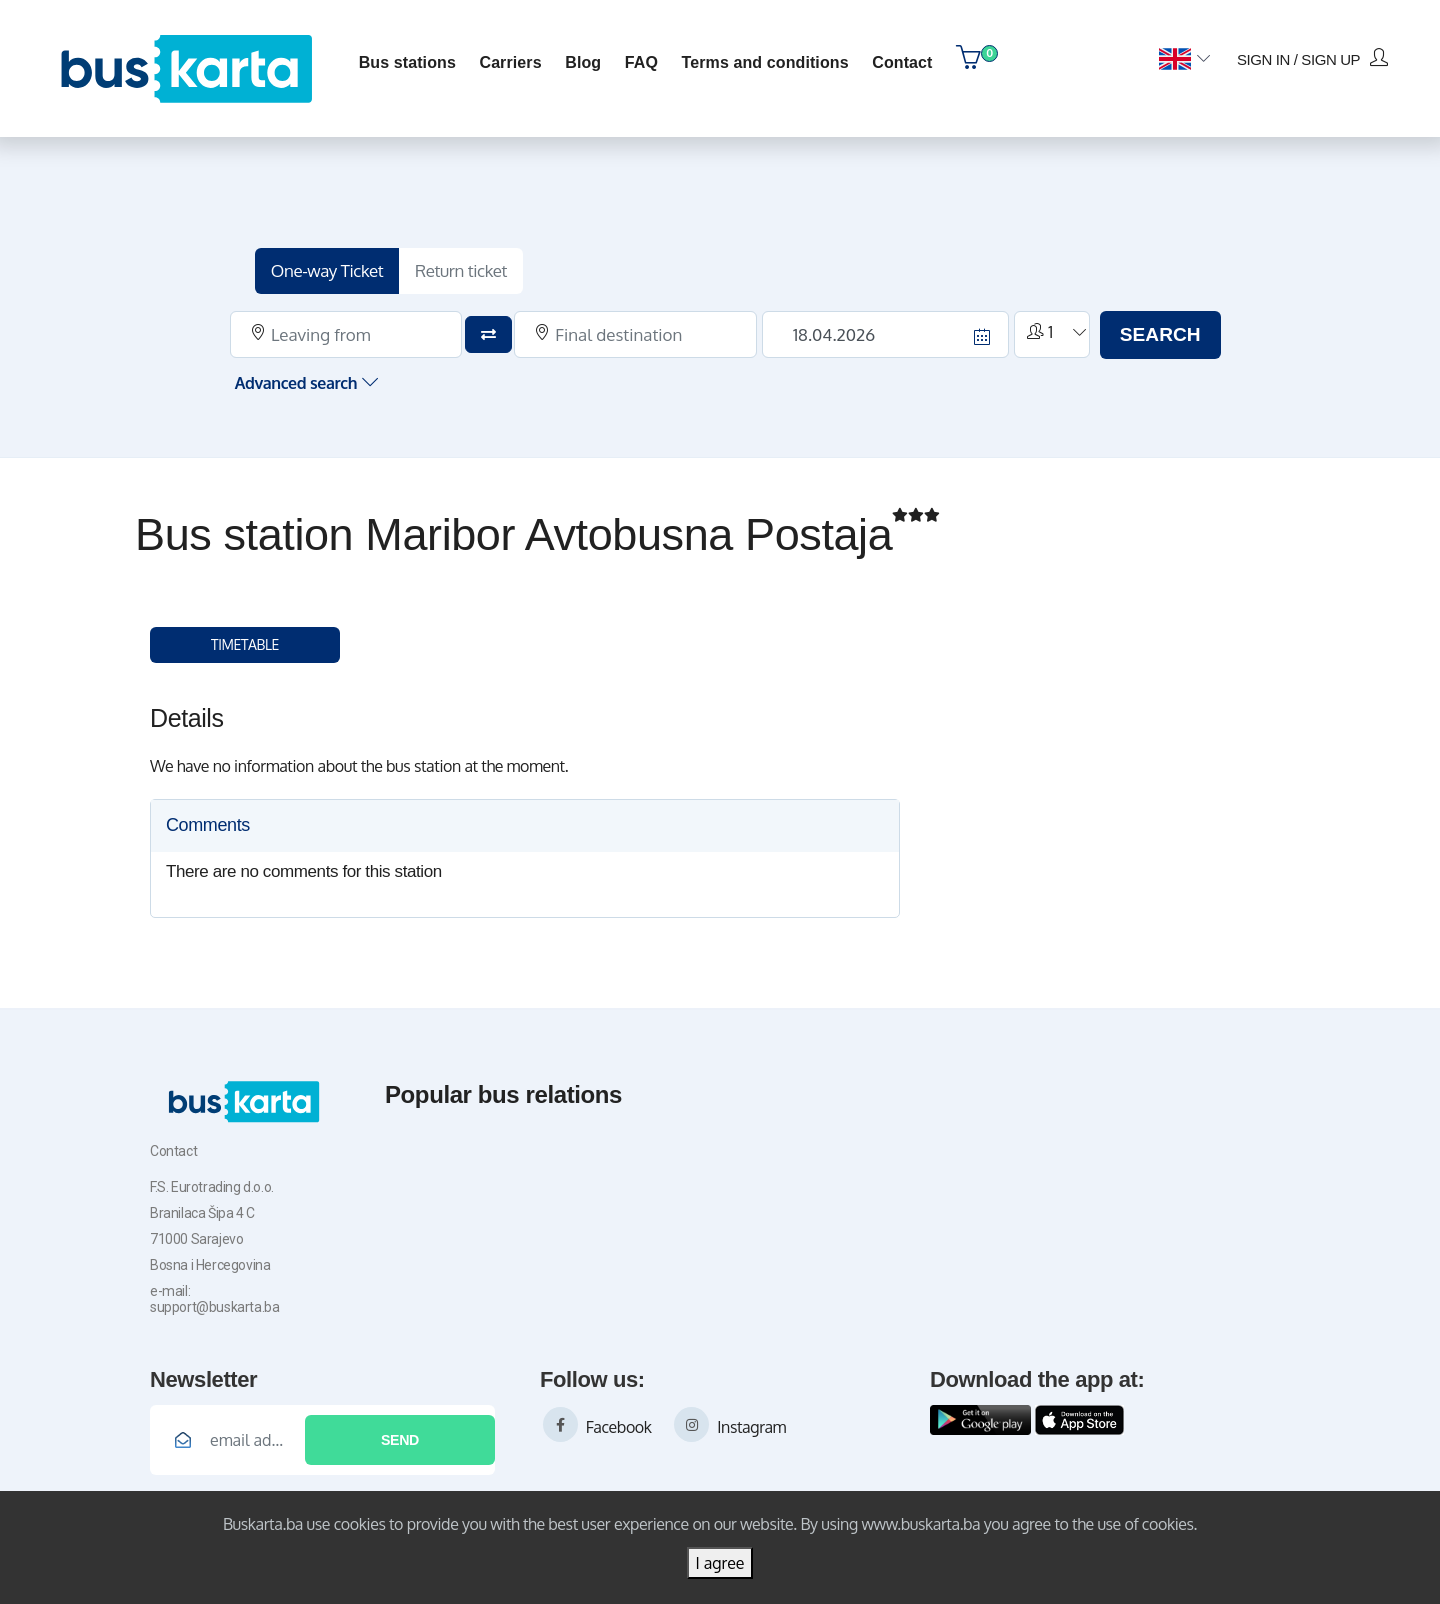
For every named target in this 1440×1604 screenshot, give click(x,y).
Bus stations (404, 60)
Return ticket (471, 267)
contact (900, 60)
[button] (1181, 58)
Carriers (508, 60)
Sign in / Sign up (1309, 56)
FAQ (638, 60)
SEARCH (1151, 331)
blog (581, 60)
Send (400, 1436)
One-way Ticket (337, 267)
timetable (245, 641)
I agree (719, 1563)
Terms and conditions (762, 60)
